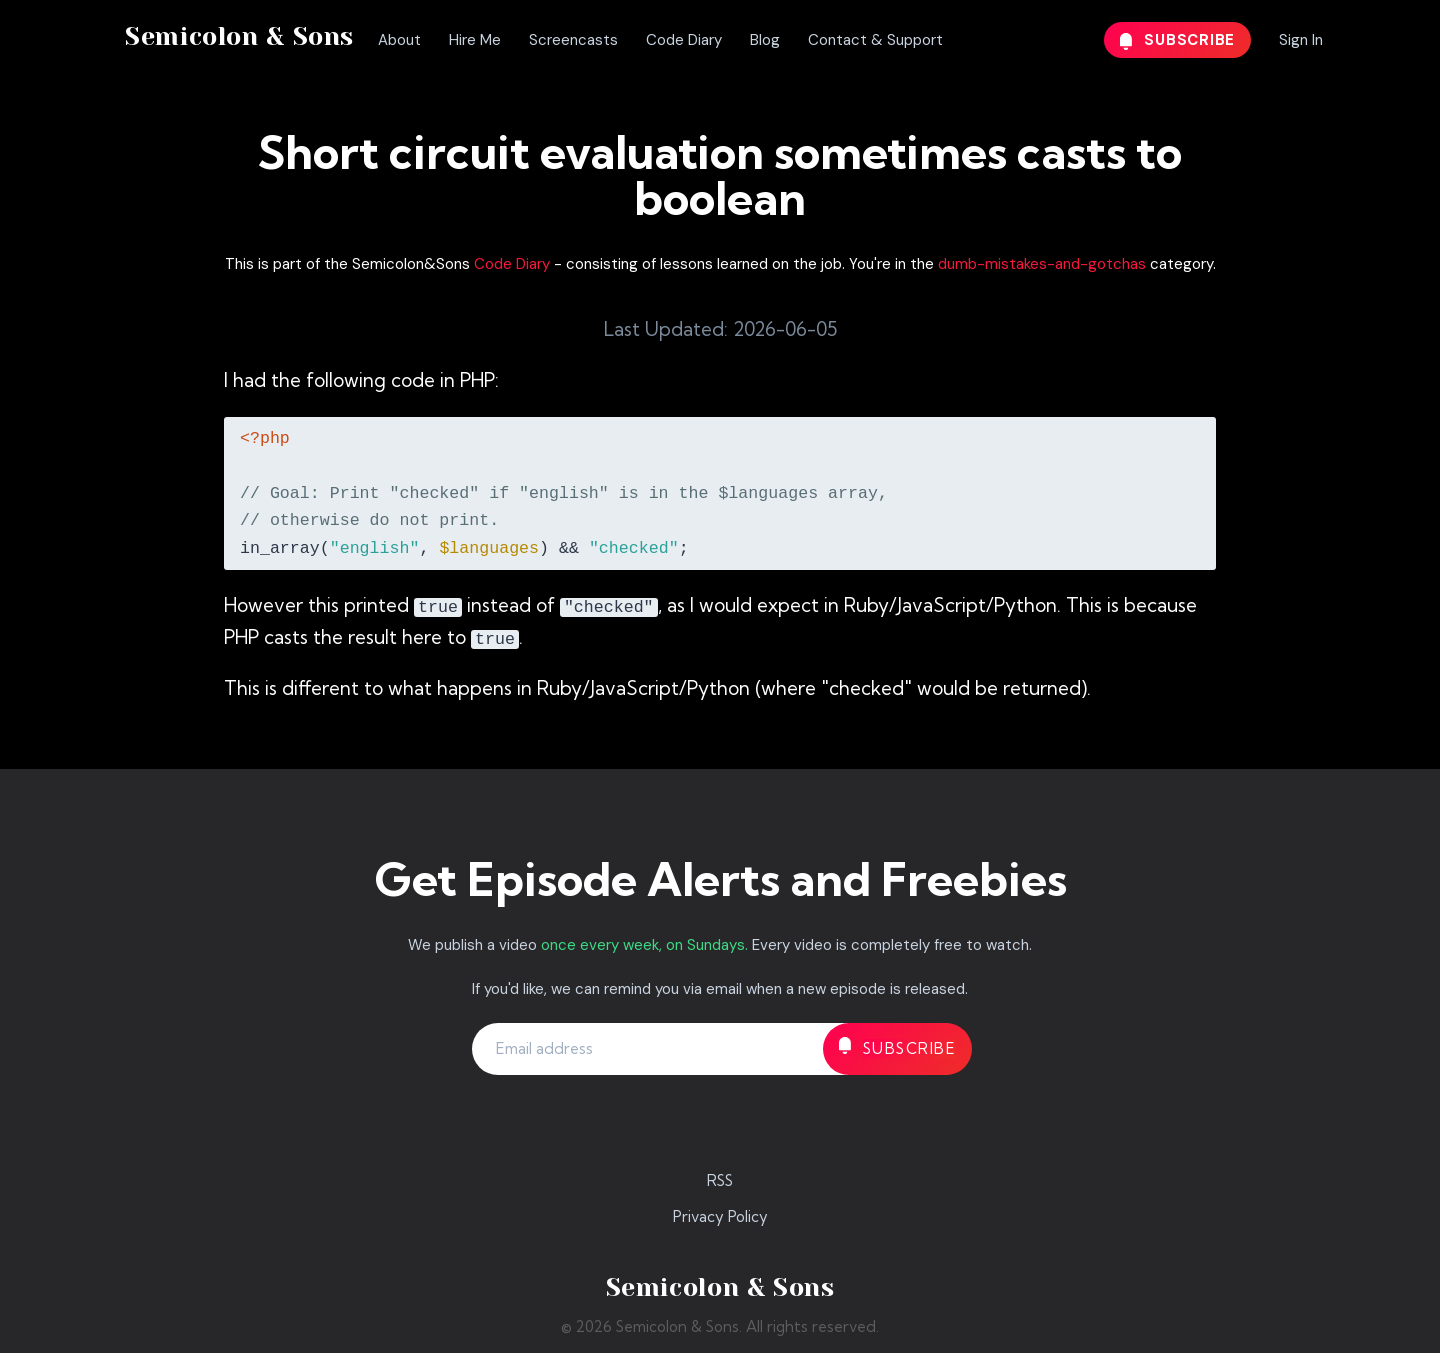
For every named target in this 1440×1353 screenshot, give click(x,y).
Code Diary (684, 40)
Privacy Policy (720, 1216)
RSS (720, 1180)
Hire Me (475, 40)
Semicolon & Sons (239, 36)
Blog (765, 40)
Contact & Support (875, 40)
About (399, 40)
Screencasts (573, 40)
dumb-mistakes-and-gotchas (1042, 264)
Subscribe (1178, 40)
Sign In (1301, 40)
